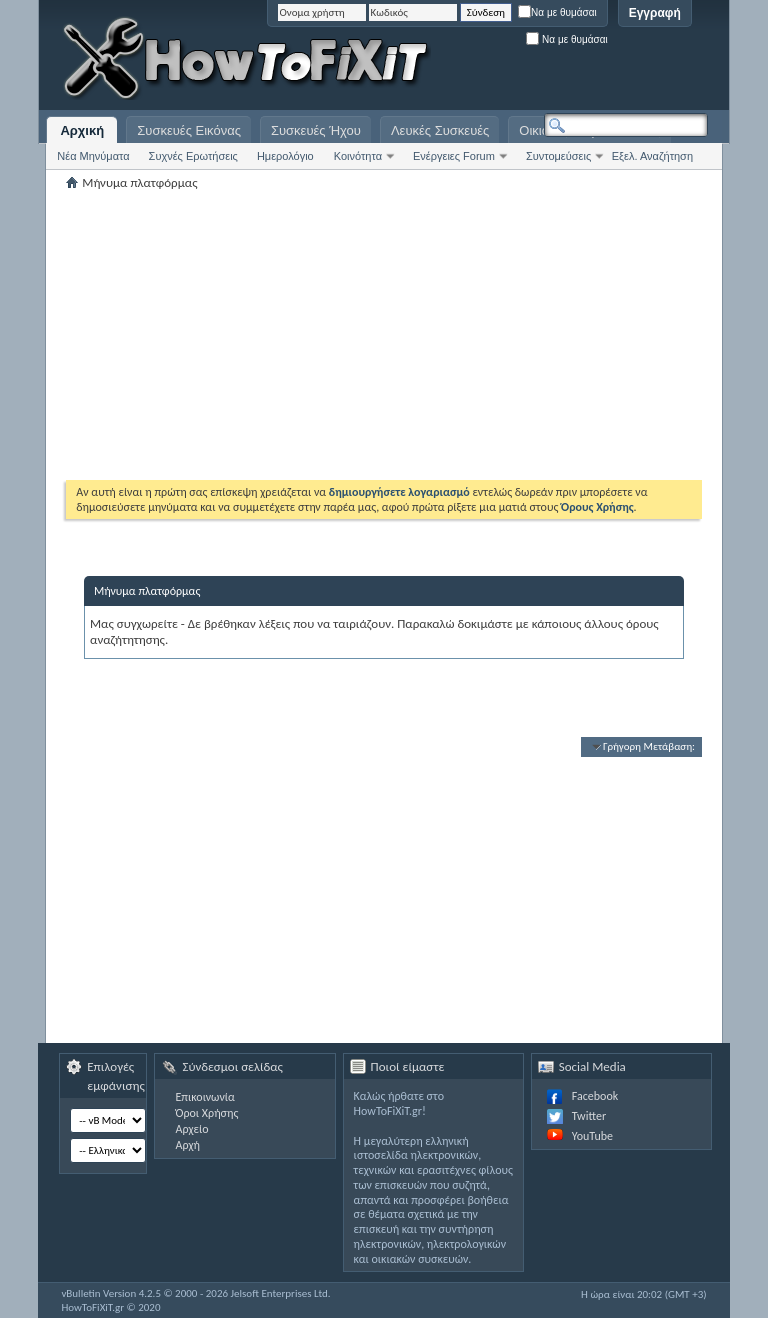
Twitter (589, 1116)
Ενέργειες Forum (454, 156)
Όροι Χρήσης (206, 1113)
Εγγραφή (655, 13)
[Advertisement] (458, 60)
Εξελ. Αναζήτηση (652, 156)
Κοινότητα (358, 156)
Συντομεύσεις (558, 156)
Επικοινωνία (204, 1097)
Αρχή (187, 1145)
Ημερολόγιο (285, 156)
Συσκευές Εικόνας (189, 130)
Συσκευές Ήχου (316, 130)
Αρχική (82, 130)
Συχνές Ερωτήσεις (193, 156)
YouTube (592, 1136)
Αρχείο (191, 1129)
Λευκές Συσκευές (440, 130)
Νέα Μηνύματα (93, 156)
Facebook (595, 1096)
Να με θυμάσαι (557, 12)
